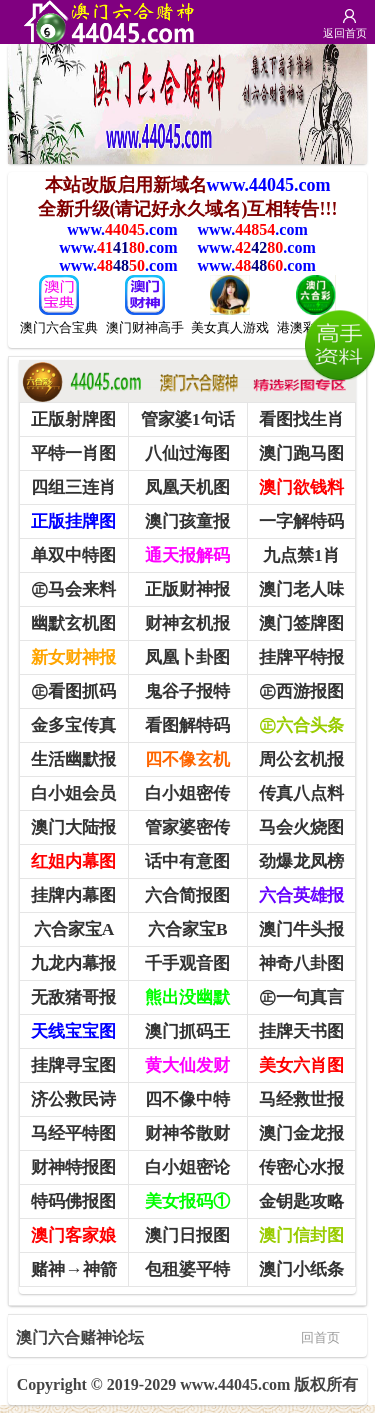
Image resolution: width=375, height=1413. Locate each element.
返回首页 (345, 33)
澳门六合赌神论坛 (178, 1336)
